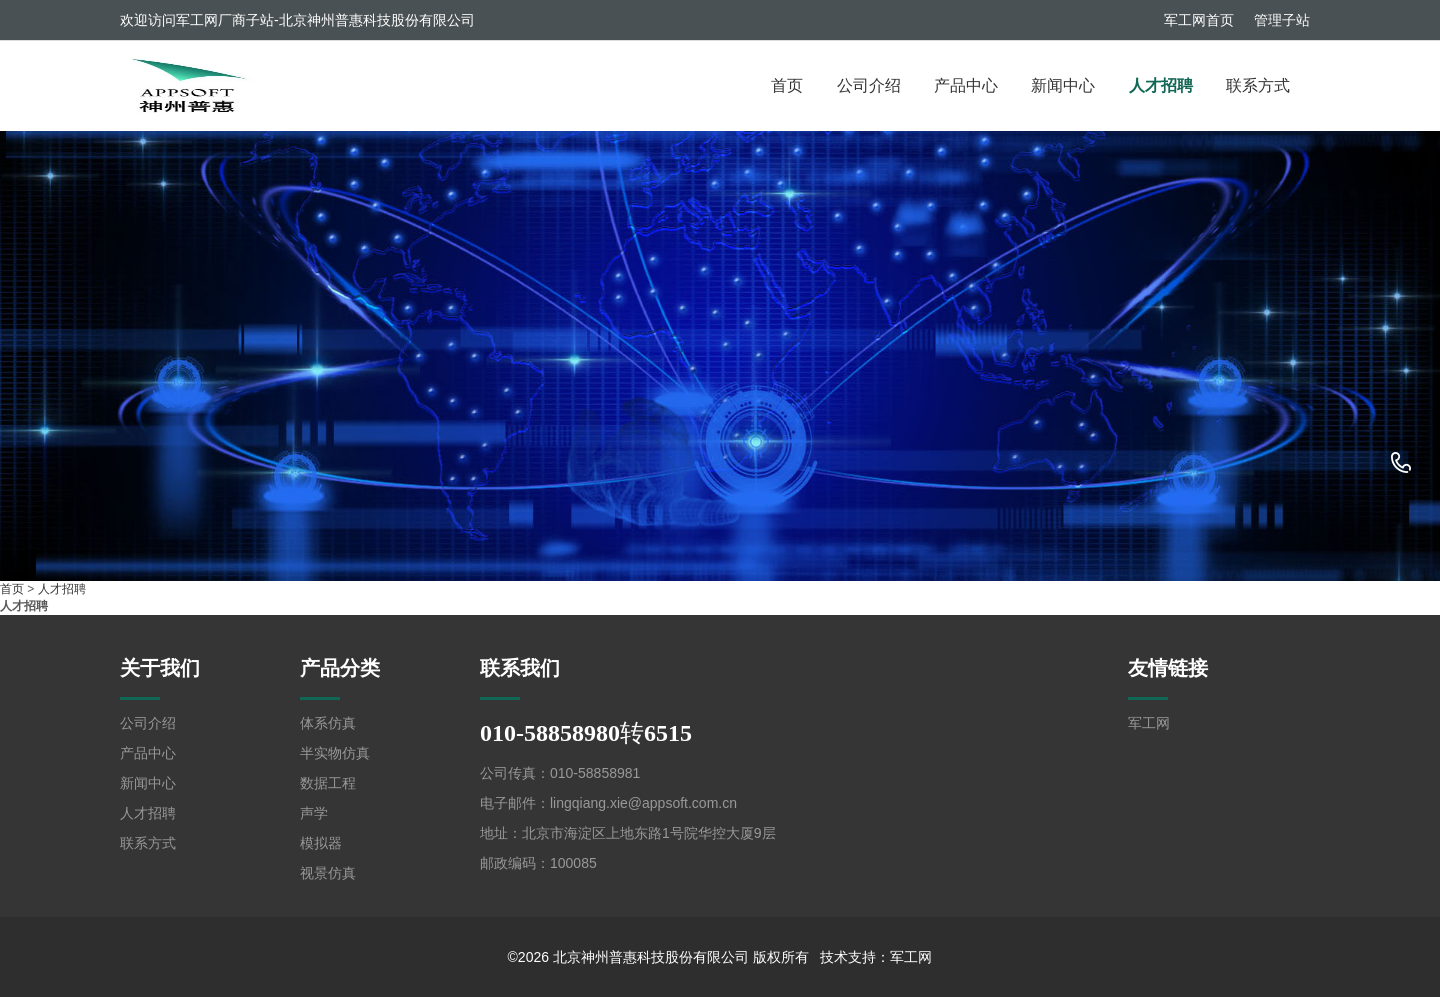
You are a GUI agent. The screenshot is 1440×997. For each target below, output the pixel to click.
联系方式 (1258, 85)
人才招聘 (1161, 85)
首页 (787, 85)
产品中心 (966, 85)
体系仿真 (328, 723)
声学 (314, 813)
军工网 (1149, 723)
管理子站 (1282, 20)
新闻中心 (1063, 85)
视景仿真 (328, 873)
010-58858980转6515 (1401, 464)
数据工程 (328, 783)
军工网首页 (1199, 20)
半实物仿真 (335, 753)
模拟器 (321, 843)
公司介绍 (869, 85)
